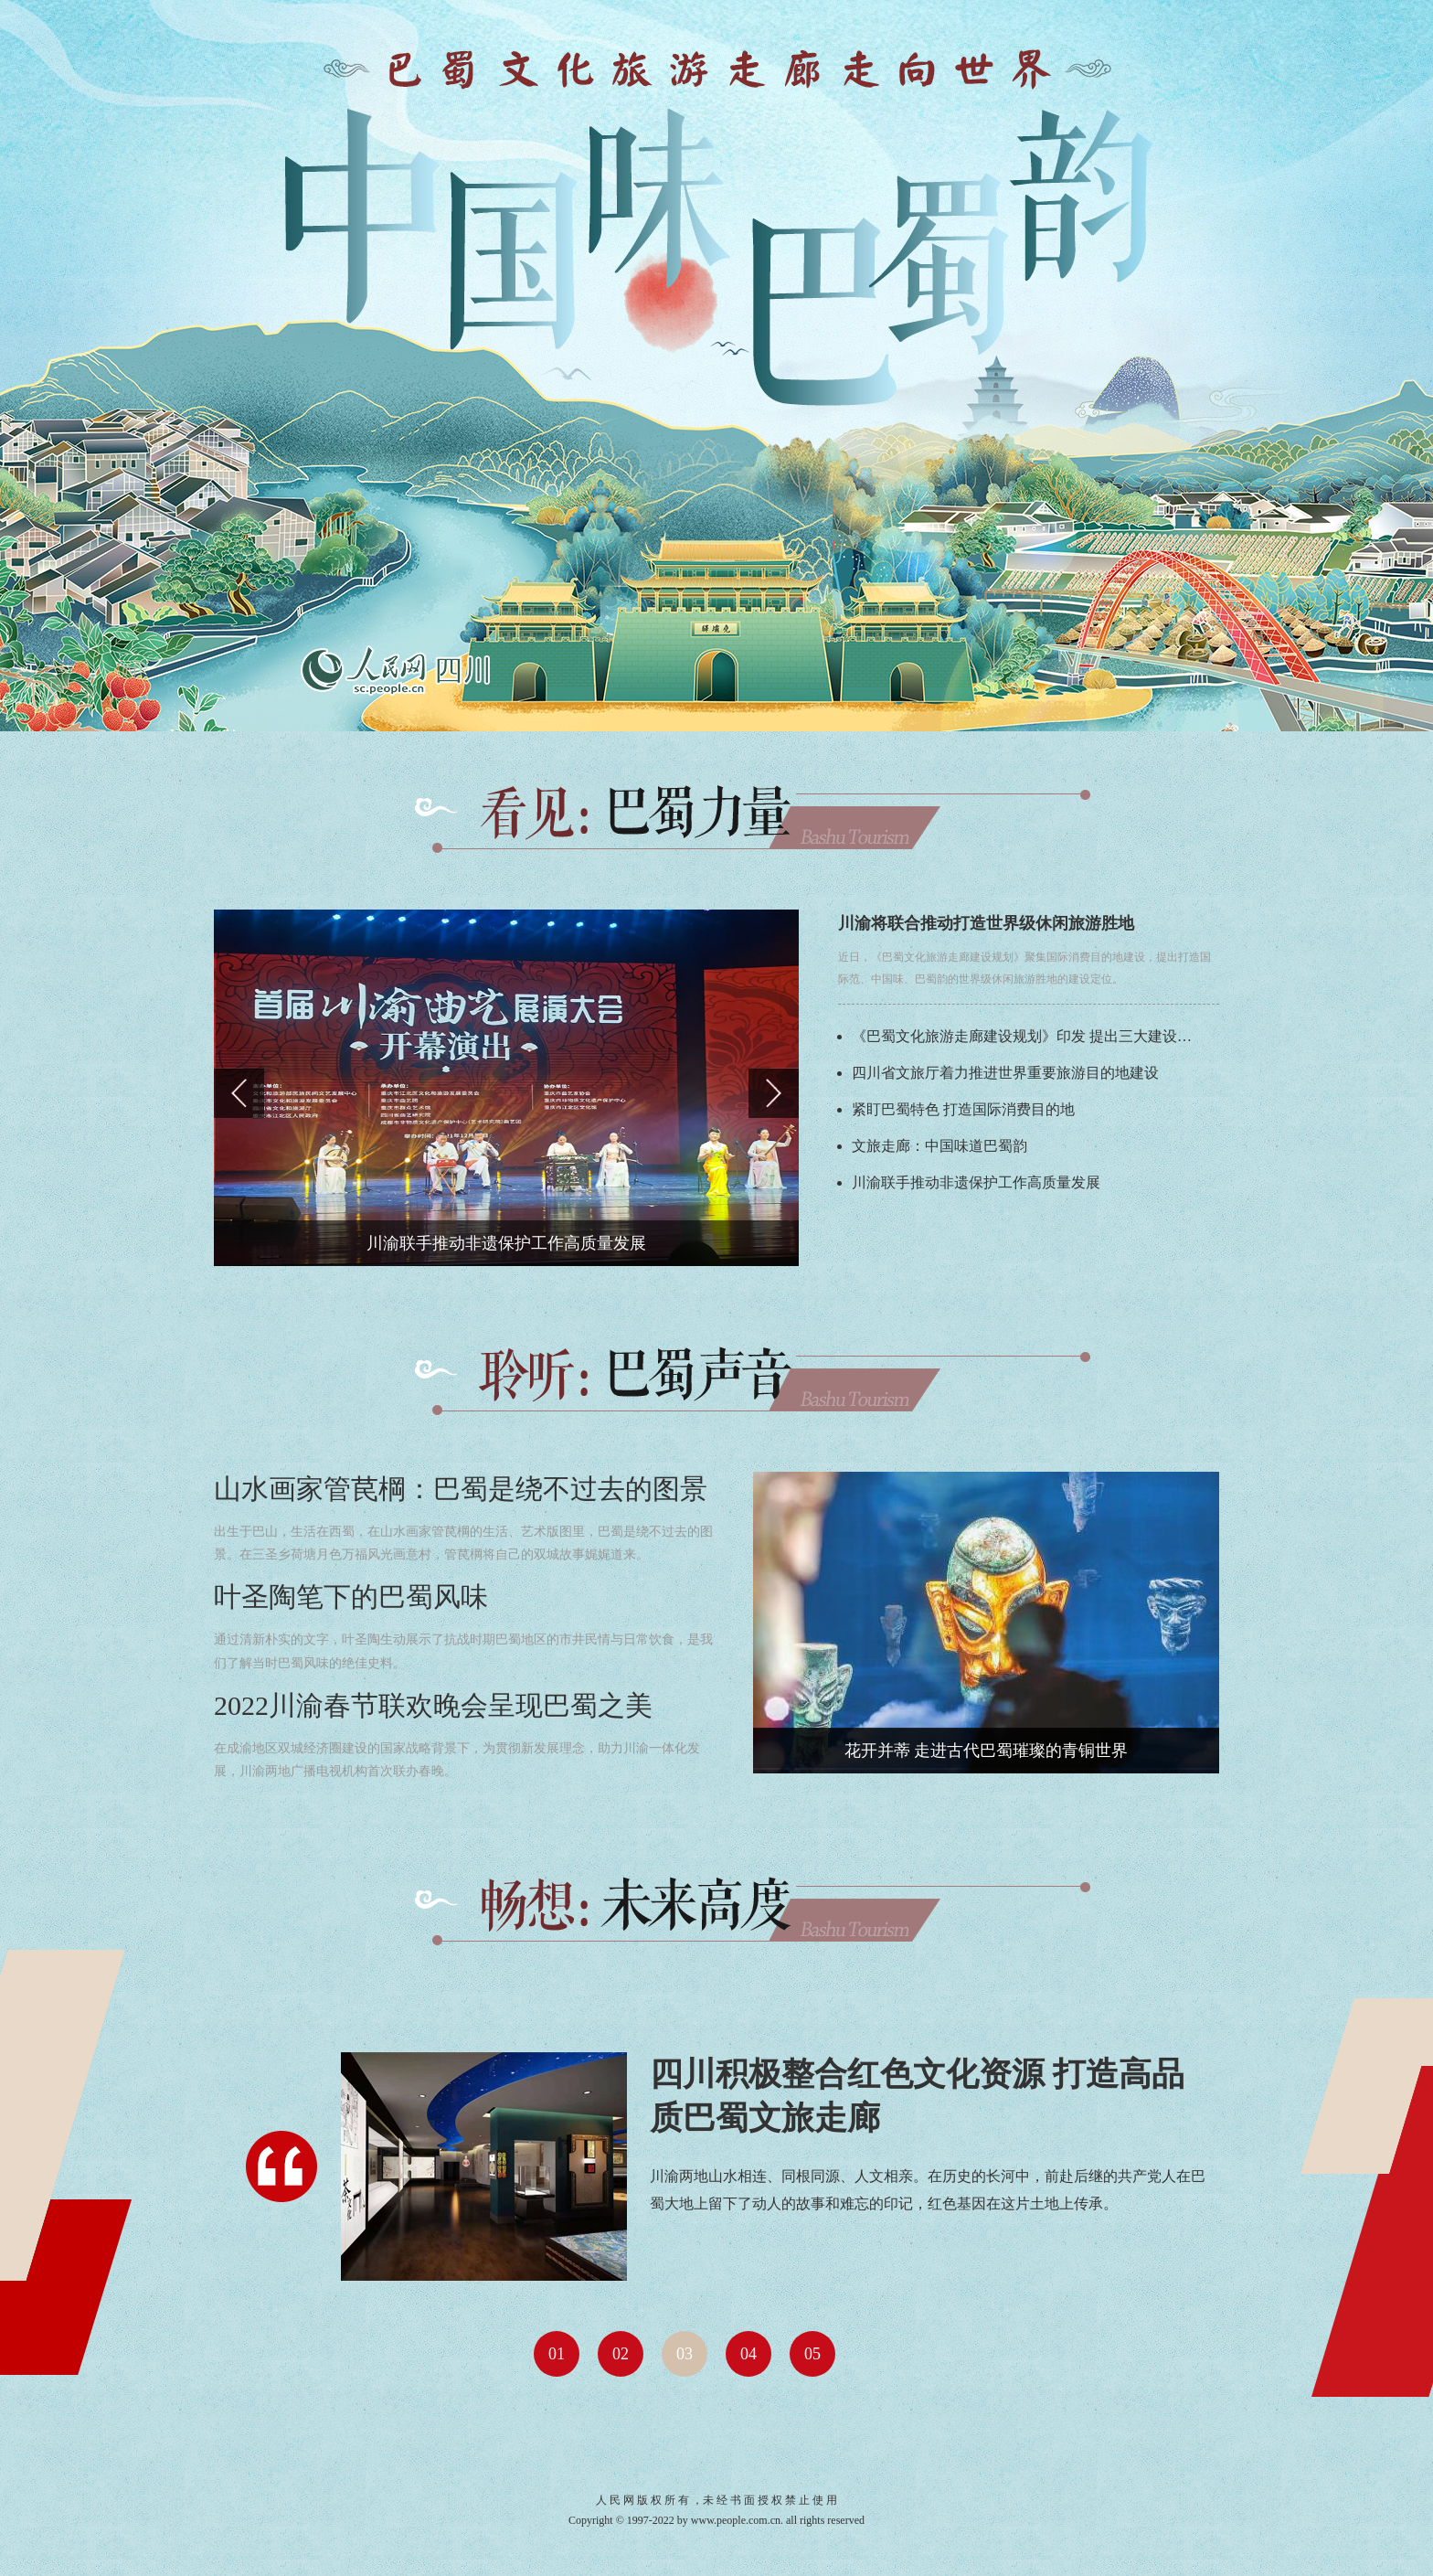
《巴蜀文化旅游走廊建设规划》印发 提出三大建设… (1022, 1036)
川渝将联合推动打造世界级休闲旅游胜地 (986, 923)
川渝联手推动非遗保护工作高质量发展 (976, 1182)
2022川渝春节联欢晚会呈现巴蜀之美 (433, 1705)
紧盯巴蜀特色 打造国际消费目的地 (963, 1109)
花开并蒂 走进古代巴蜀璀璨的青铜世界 (986, 1750)
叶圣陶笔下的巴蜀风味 (351, 1596)
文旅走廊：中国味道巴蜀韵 (939, 1146)
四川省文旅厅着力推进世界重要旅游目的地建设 (1005, 1072)
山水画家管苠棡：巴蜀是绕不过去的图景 (460, 1489)
